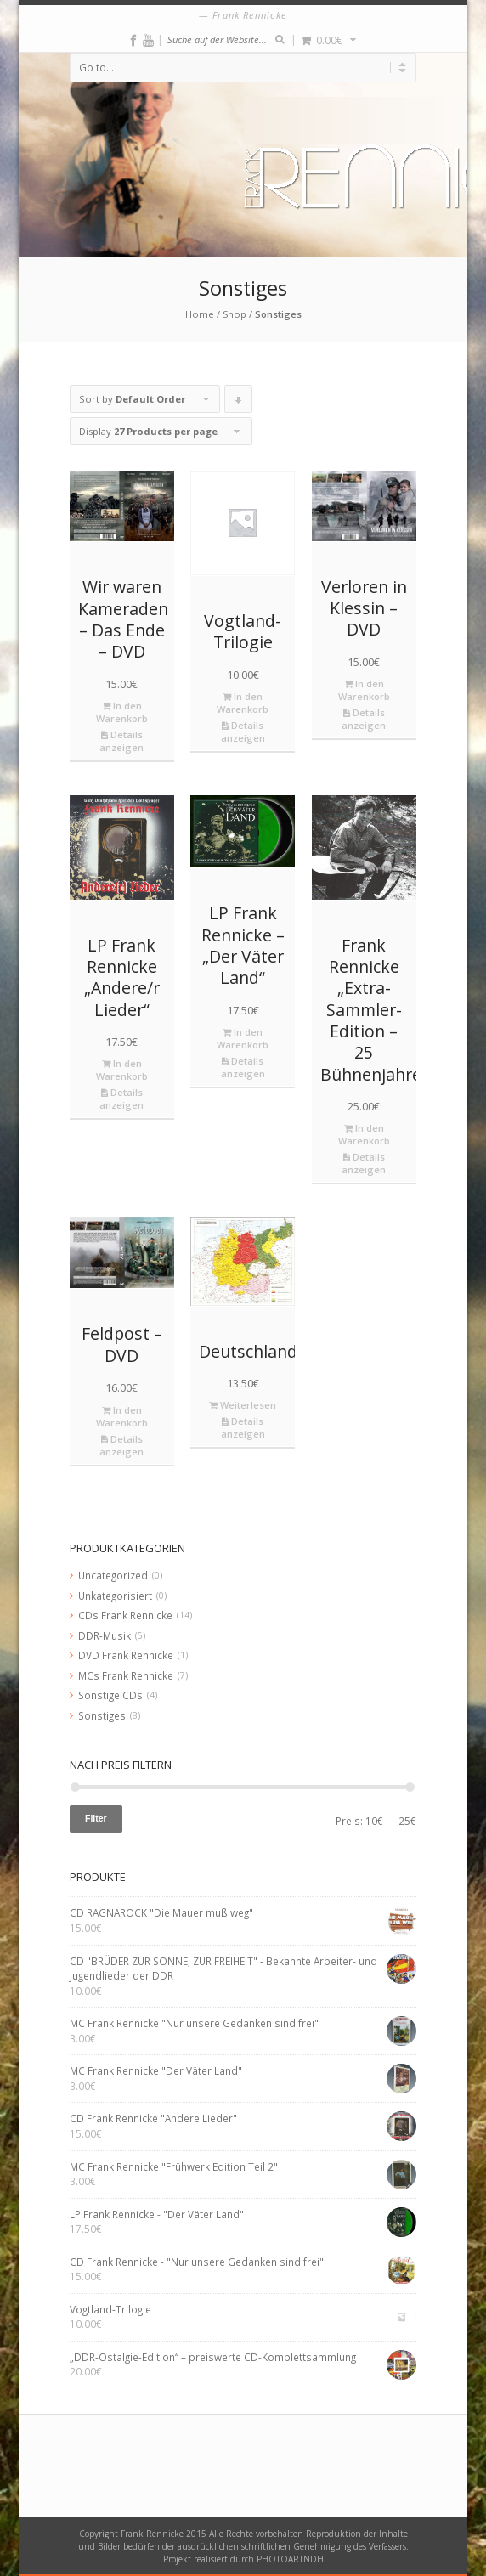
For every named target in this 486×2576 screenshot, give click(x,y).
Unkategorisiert (115, 1595)
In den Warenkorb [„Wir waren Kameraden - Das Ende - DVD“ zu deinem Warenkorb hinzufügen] (122, 712)
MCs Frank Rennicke (125, 1675)
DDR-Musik (104, 1635)
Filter (96, 1818)
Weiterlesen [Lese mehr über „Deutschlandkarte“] (242, 1404)
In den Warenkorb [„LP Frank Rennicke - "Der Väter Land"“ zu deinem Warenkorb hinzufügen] (242, 1038)
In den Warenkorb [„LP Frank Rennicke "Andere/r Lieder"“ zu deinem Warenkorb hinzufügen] (122, 1069)
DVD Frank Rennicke (125, 1655)
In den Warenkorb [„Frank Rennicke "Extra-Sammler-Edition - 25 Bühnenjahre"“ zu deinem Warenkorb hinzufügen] (364, 1134)
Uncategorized (113, 1575)
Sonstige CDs (110, 1695)
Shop (234, 314)
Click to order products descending (238, 403)
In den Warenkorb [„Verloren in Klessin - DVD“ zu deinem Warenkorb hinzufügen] (364, 690)
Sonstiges (102, 1715)
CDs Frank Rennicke (125, 1615)
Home (199, 314)
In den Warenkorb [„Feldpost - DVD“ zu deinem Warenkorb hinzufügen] (122, 1416)
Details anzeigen (121, 741)
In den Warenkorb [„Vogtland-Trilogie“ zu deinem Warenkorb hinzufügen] (242, 702)
